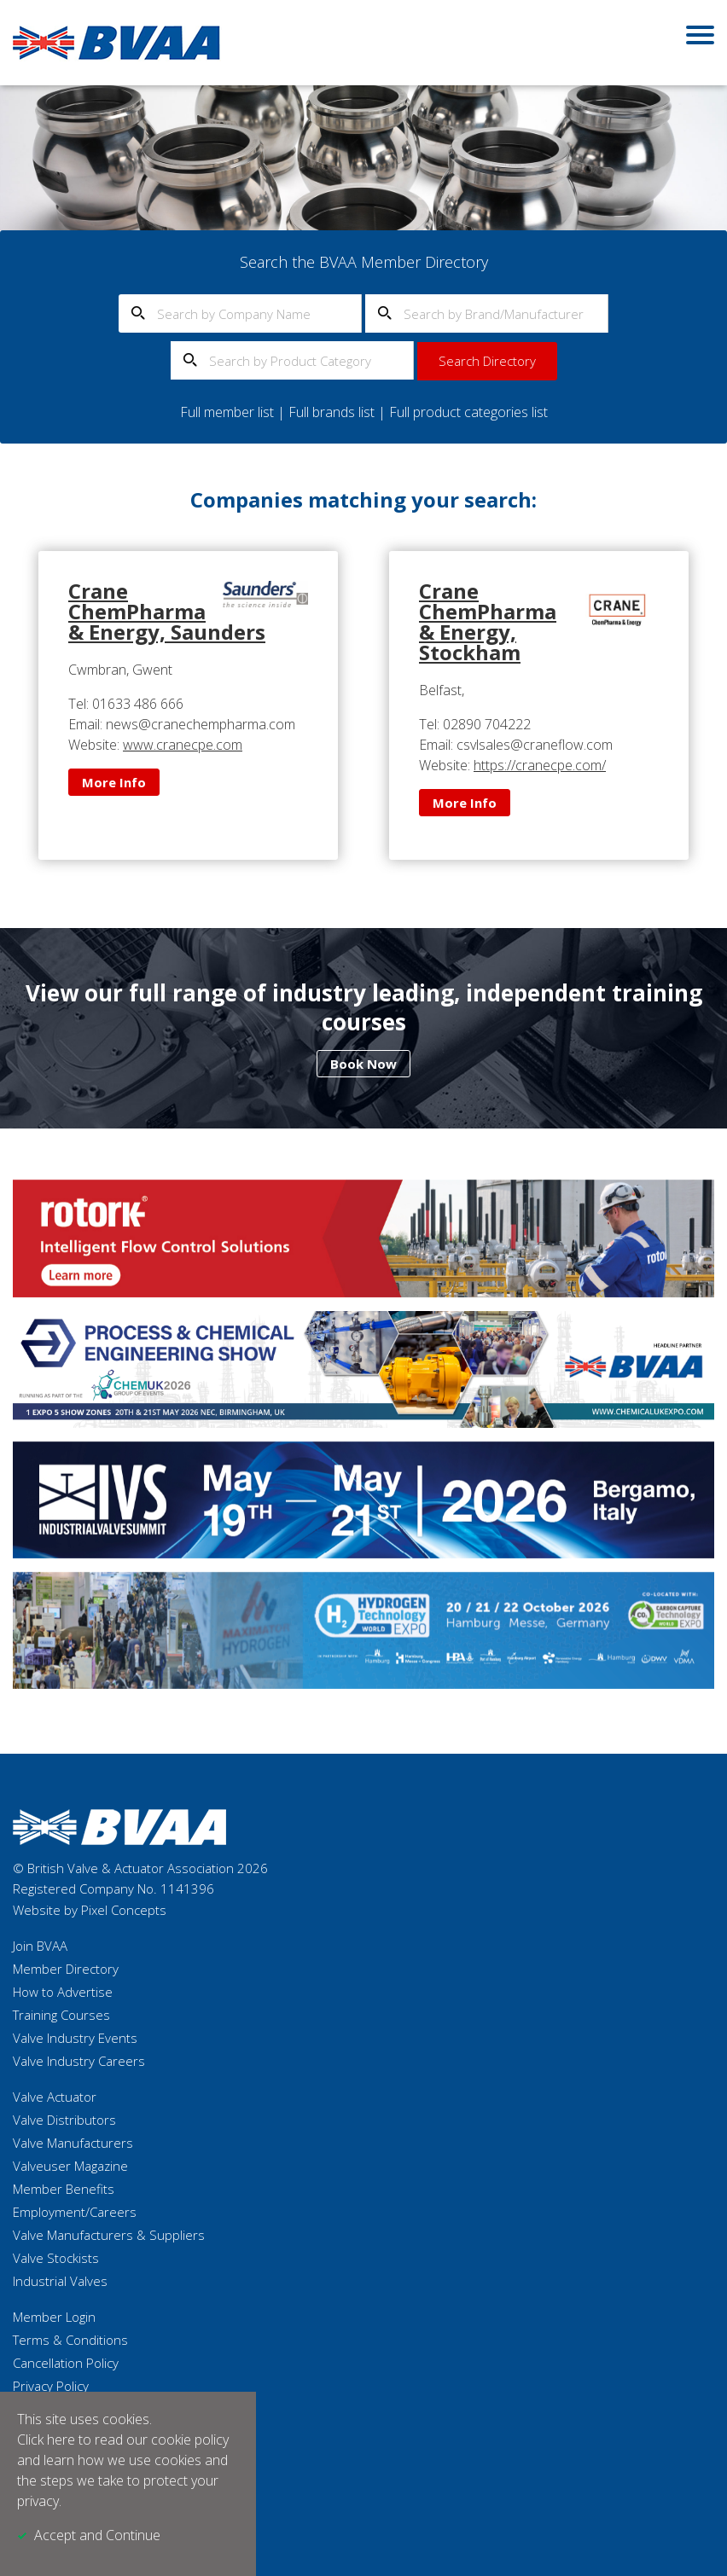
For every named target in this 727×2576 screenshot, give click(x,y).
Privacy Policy (51, 2385)
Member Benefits (63, 2188)
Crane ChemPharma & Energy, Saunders (166, 611)
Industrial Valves (60, 2280)
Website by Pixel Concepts (89, 1909)
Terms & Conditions (70, 2339)
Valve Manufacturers (73, 2142)
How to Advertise (63, 1991)
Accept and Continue (97, 2535)
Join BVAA (40, 1945)
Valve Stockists (56, 2257)
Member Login (54, 2316)
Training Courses (61, 2014)
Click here (46, 2439)
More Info (114, 782)
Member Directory (66, 1968)
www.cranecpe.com (182, 744)
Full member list (227, 412)
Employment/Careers (75, 2211)
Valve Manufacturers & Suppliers (109, 2234)
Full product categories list (468, 412)
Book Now (363, 1063)
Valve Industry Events (75, 2037)
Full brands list (331, 412)
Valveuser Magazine (70, 2165)
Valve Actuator (54, 2096)
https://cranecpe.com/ (540, 765)
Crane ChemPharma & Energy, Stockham (487, 621)
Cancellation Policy (66, 2362)
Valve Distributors (64, 2119)
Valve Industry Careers (79, 2060)
